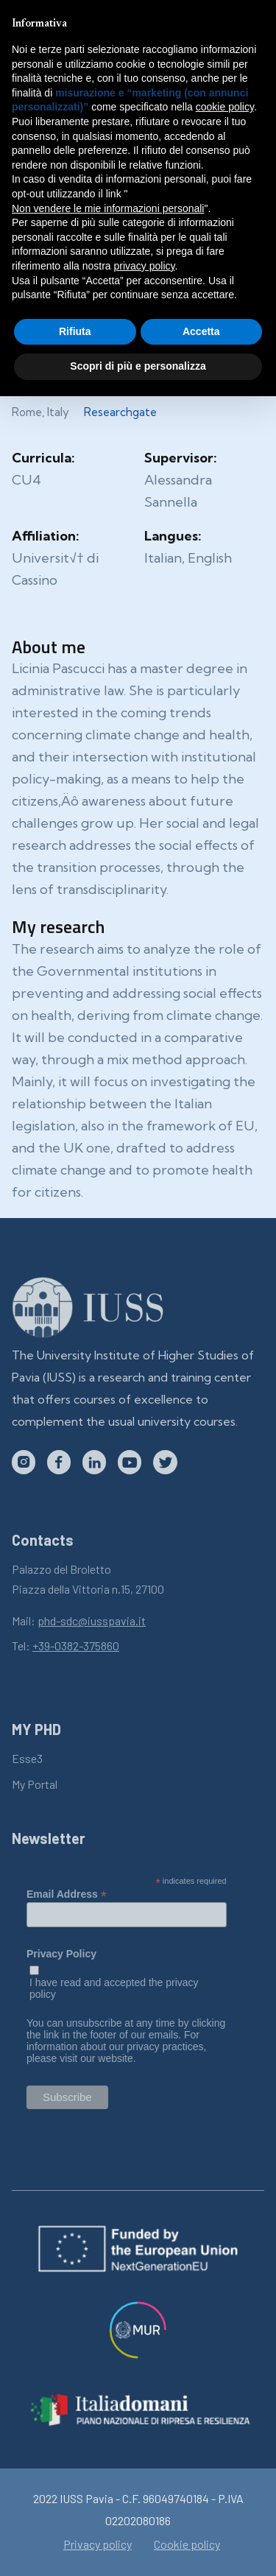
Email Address (66, 1894)
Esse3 (27, 1758)
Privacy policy (97, 2544)
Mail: (79, 1620)
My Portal (34, 1784)
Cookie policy (187, 2544)
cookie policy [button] (225, 107)
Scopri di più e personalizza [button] (137, 366)
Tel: (65, 1646)
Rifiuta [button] (75, 331)
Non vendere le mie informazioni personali (108, 208)
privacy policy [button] (144, 266)
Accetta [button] (201, 331)
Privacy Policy (61, 1954)
